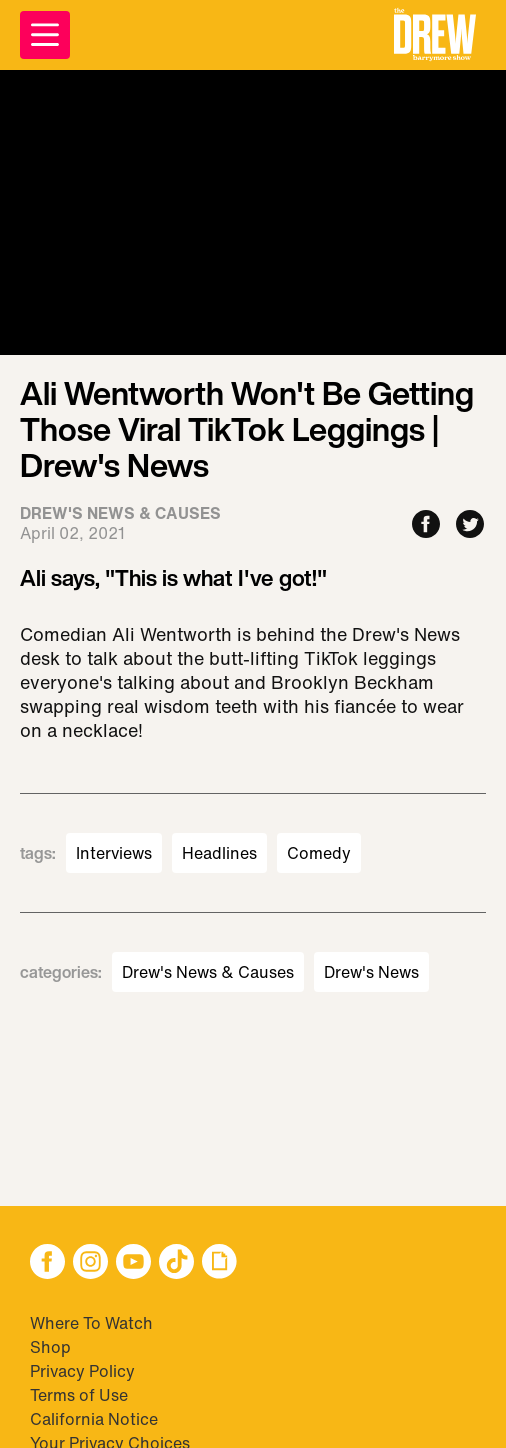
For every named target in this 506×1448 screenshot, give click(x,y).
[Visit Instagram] (90, 1263)
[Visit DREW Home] (435, 35)
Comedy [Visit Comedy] (319, 853)
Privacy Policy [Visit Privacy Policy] (82, 1371)
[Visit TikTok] (176, 1263)
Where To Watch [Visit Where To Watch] (91, 1323)
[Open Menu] (45, 35)
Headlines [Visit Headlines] (219, 853)
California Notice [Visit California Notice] (94, 1419)
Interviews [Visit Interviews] (114, 853)
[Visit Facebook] (47, 1263)
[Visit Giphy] (219, 1263)
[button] (435, 35)
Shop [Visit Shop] (50, 1347)
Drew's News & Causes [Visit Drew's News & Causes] (208, 972)
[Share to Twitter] (470, 525)
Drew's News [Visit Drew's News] (371, 972)
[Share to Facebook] (426, 525)
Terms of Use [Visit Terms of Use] (79, 1395)
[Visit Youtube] (133, 1263)
